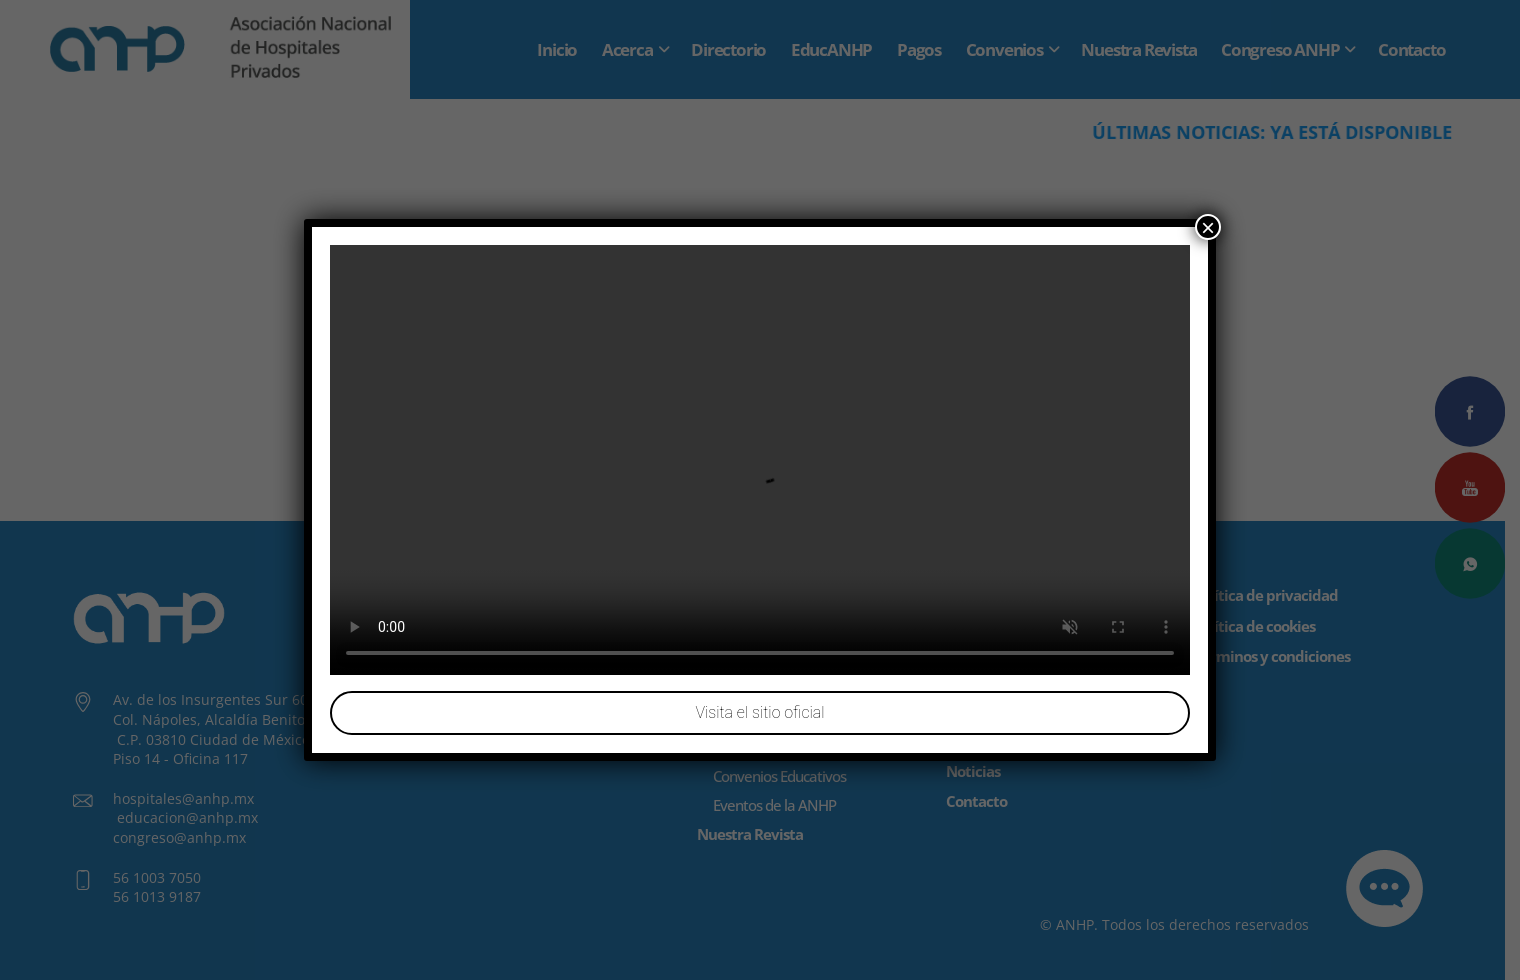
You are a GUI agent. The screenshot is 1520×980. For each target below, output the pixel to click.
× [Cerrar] (1208, 227)
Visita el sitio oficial (759, 713)
